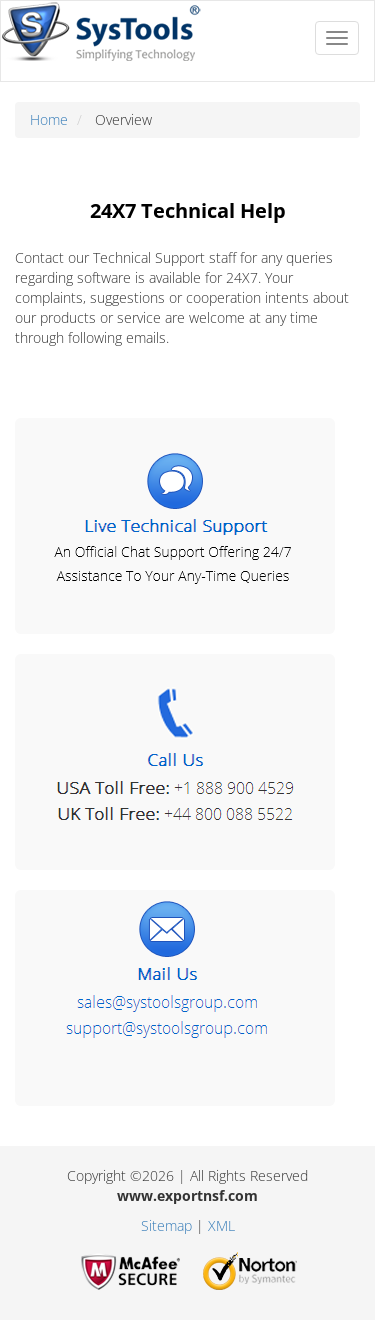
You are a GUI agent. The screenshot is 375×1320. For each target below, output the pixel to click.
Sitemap (166, 1225)
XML (221, 1225)
